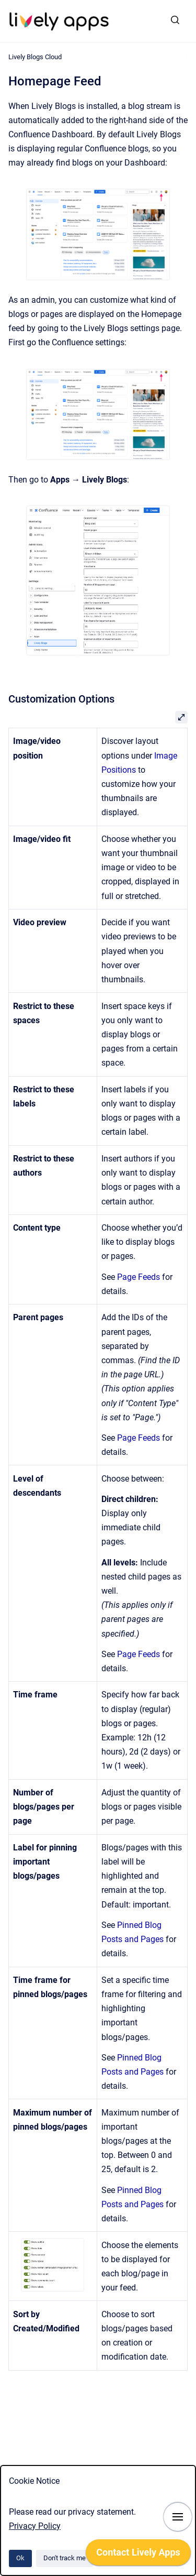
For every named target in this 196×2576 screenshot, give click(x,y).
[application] (193, 2573)
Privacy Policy (35, 2526)
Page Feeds (138, 1277)
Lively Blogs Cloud (35, 57)
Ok (20, 2558)
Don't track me (64, 2558)
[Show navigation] (178, 2517)
